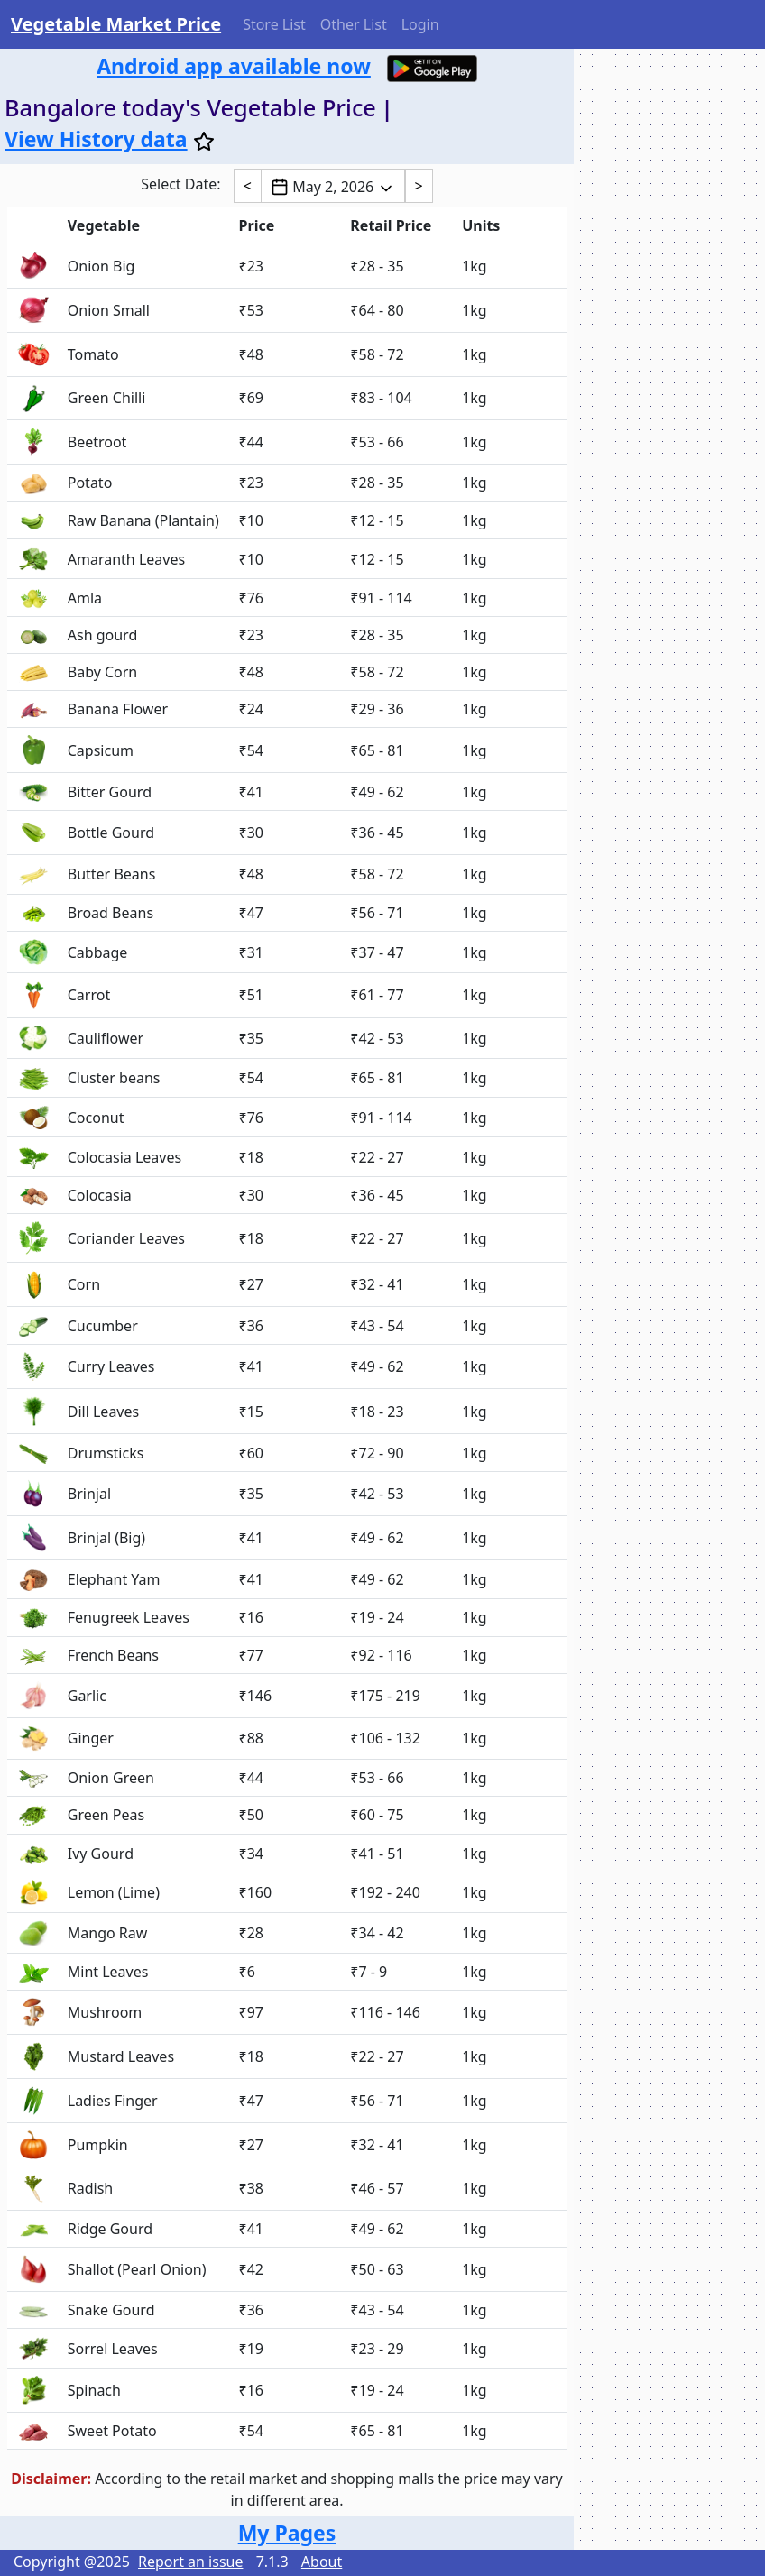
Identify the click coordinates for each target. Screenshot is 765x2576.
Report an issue (190, 2561)
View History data (96, 138)
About (321, 2561)
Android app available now (234, 65)
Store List (274, 24)
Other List (353, 24)
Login (420, 24)
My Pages (287, 2532)
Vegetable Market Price (116, 24)
